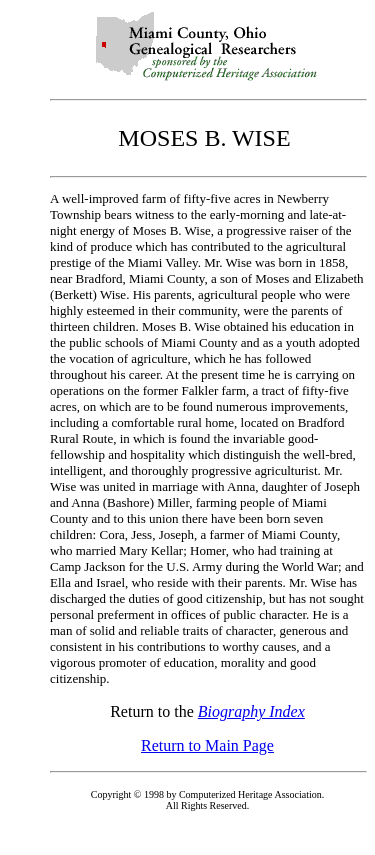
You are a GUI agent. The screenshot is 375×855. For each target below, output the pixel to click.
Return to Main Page (207, 745)
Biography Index (251, 711)
